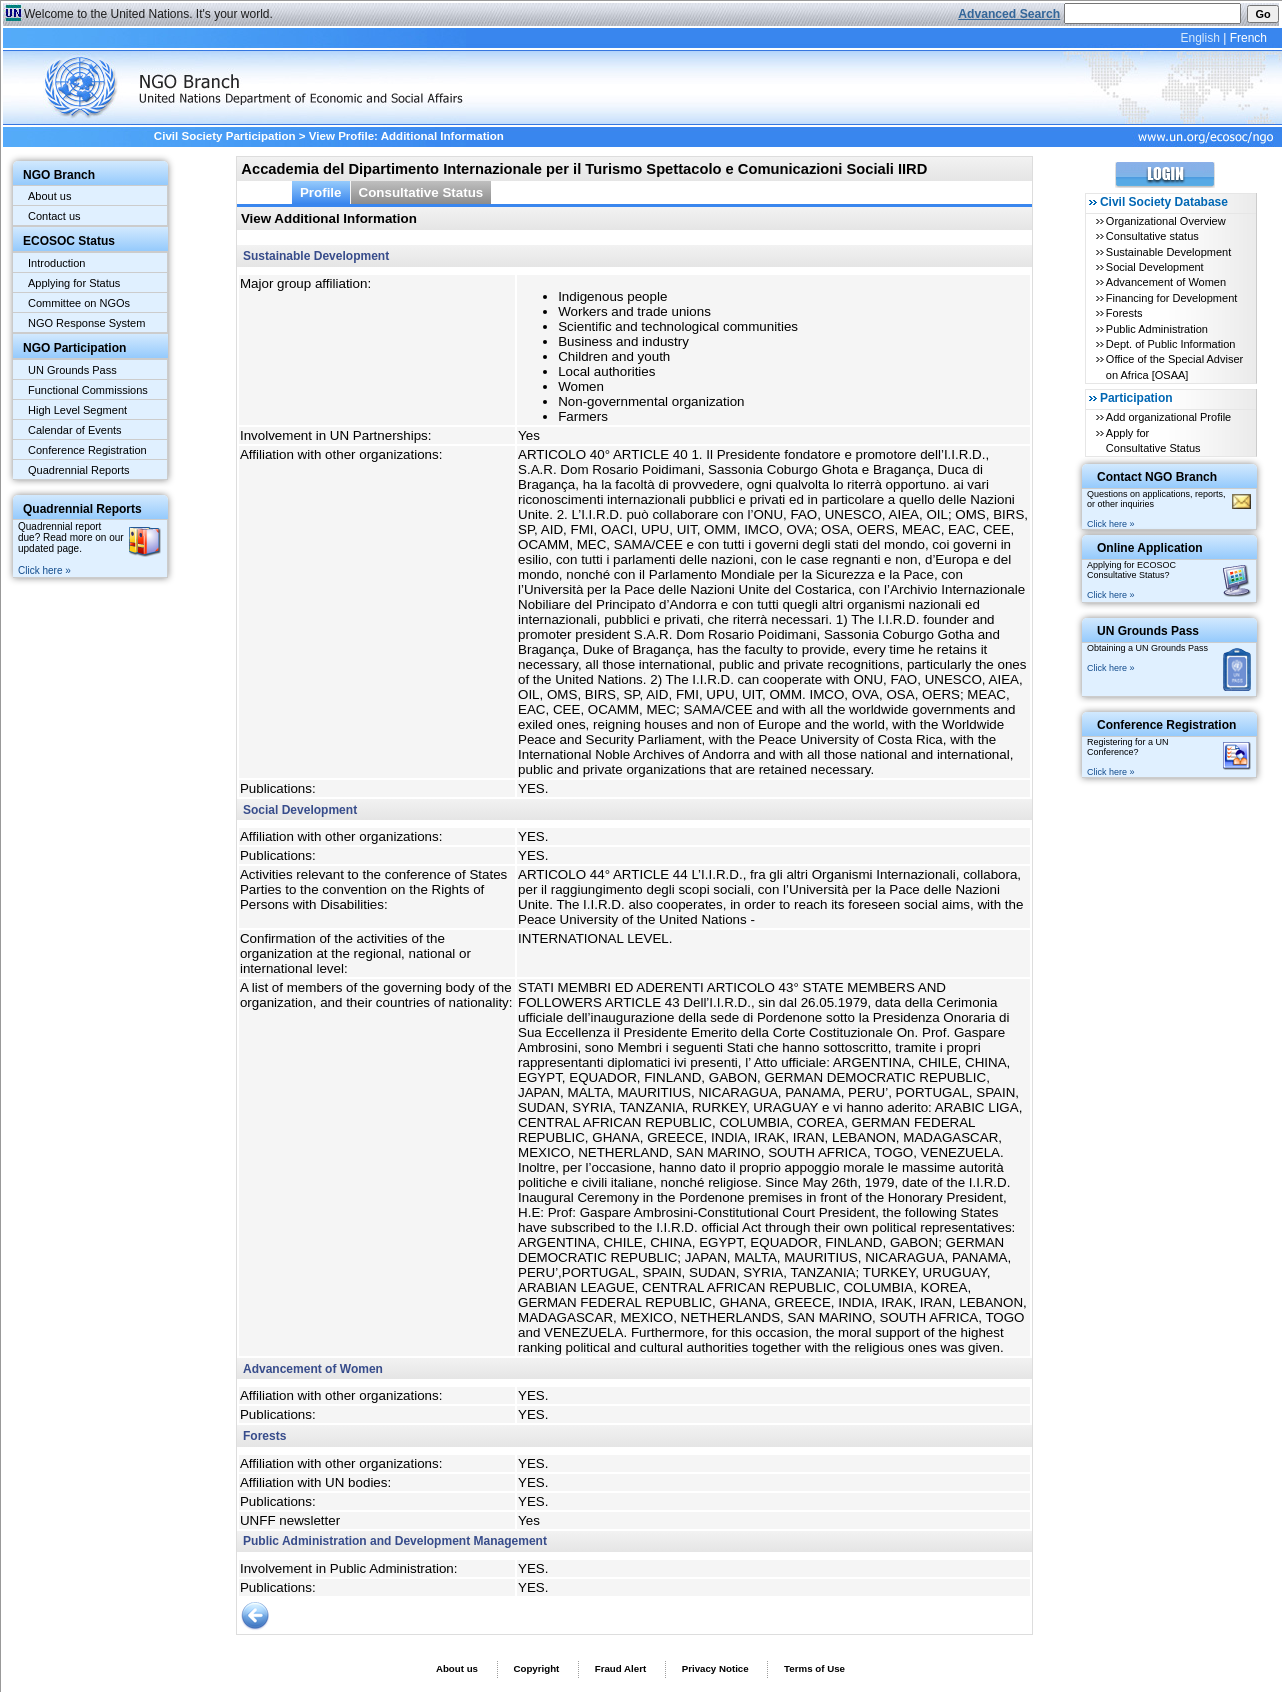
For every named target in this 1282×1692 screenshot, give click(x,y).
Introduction (56, 263)
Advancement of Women (1166, 282)
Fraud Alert (620, 1668)
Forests (1124, 313)
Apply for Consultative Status (1153, 440)
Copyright (536, 1668)
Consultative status (1152, 236)
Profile (321, 192)
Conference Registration (87, 450)
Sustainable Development (1168, 252)
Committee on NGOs (79, 303)
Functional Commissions (88, 390)
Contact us (54, 216)
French (1248, 38)
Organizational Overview (1166, 221)
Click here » (44, 570)
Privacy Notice (715, 1668)
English (1199, 38)
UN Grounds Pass (72, 370)
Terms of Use (814, 1668)
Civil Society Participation (225, 136)
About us (49, 196)
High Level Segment (77, 410)
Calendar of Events (75, 430)
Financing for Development (1171, 298)
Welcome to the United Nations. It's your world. (148, 14)
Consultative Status (421, 192)
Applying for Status (74, 283)
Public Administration (1157, 329)
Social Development (1155, 267)
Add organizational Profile (1168, 417)
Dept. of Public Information (1171, 344)
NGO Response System (86, 323)
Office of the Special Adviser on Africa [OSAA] (1174, 366)
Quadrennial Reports (79, 470)
